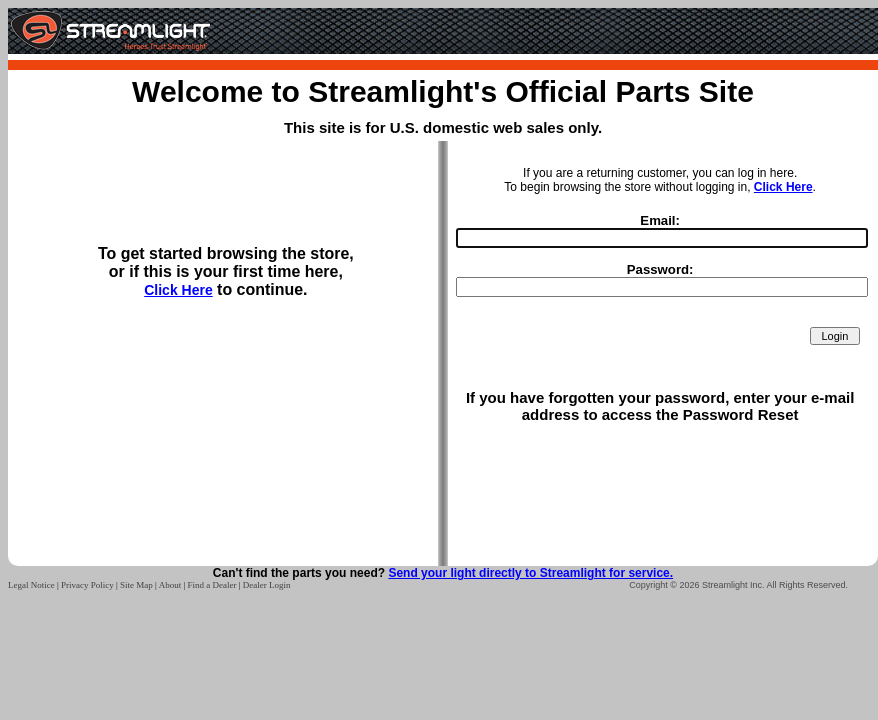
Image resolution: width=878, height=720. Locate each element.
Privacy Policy (87, 585)
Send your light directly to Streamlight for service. (530, 573)
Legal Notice (31, 585)
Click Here (178, 290)
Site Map (136, 585)
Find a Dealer (211, 585)
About (170, 585)
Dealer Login (267, 585)
